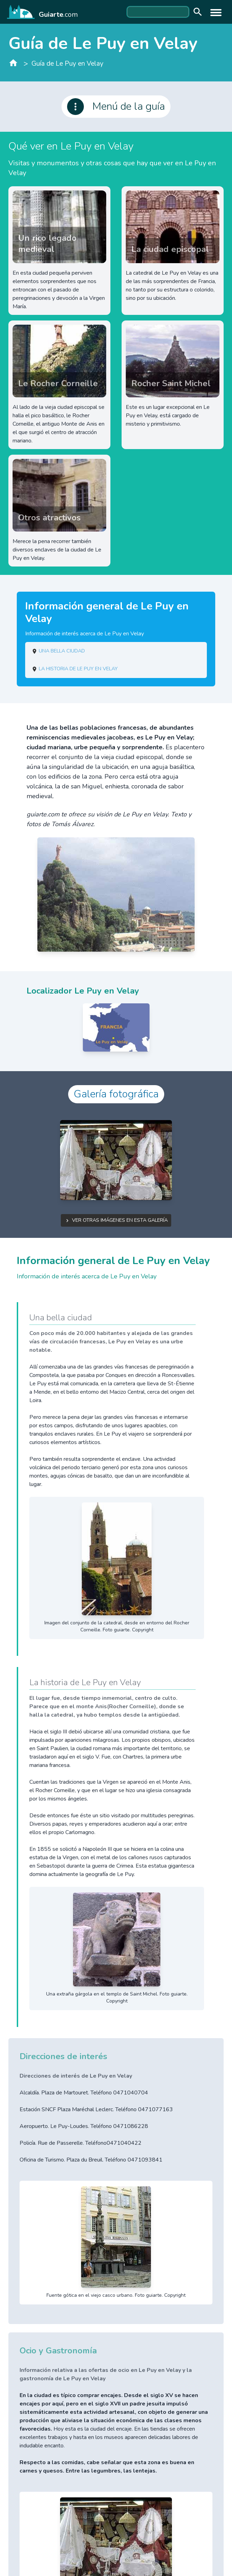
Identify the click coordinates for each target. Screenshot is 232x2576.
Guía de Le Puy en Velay (67, 63)
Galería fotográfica (116, 1094)
